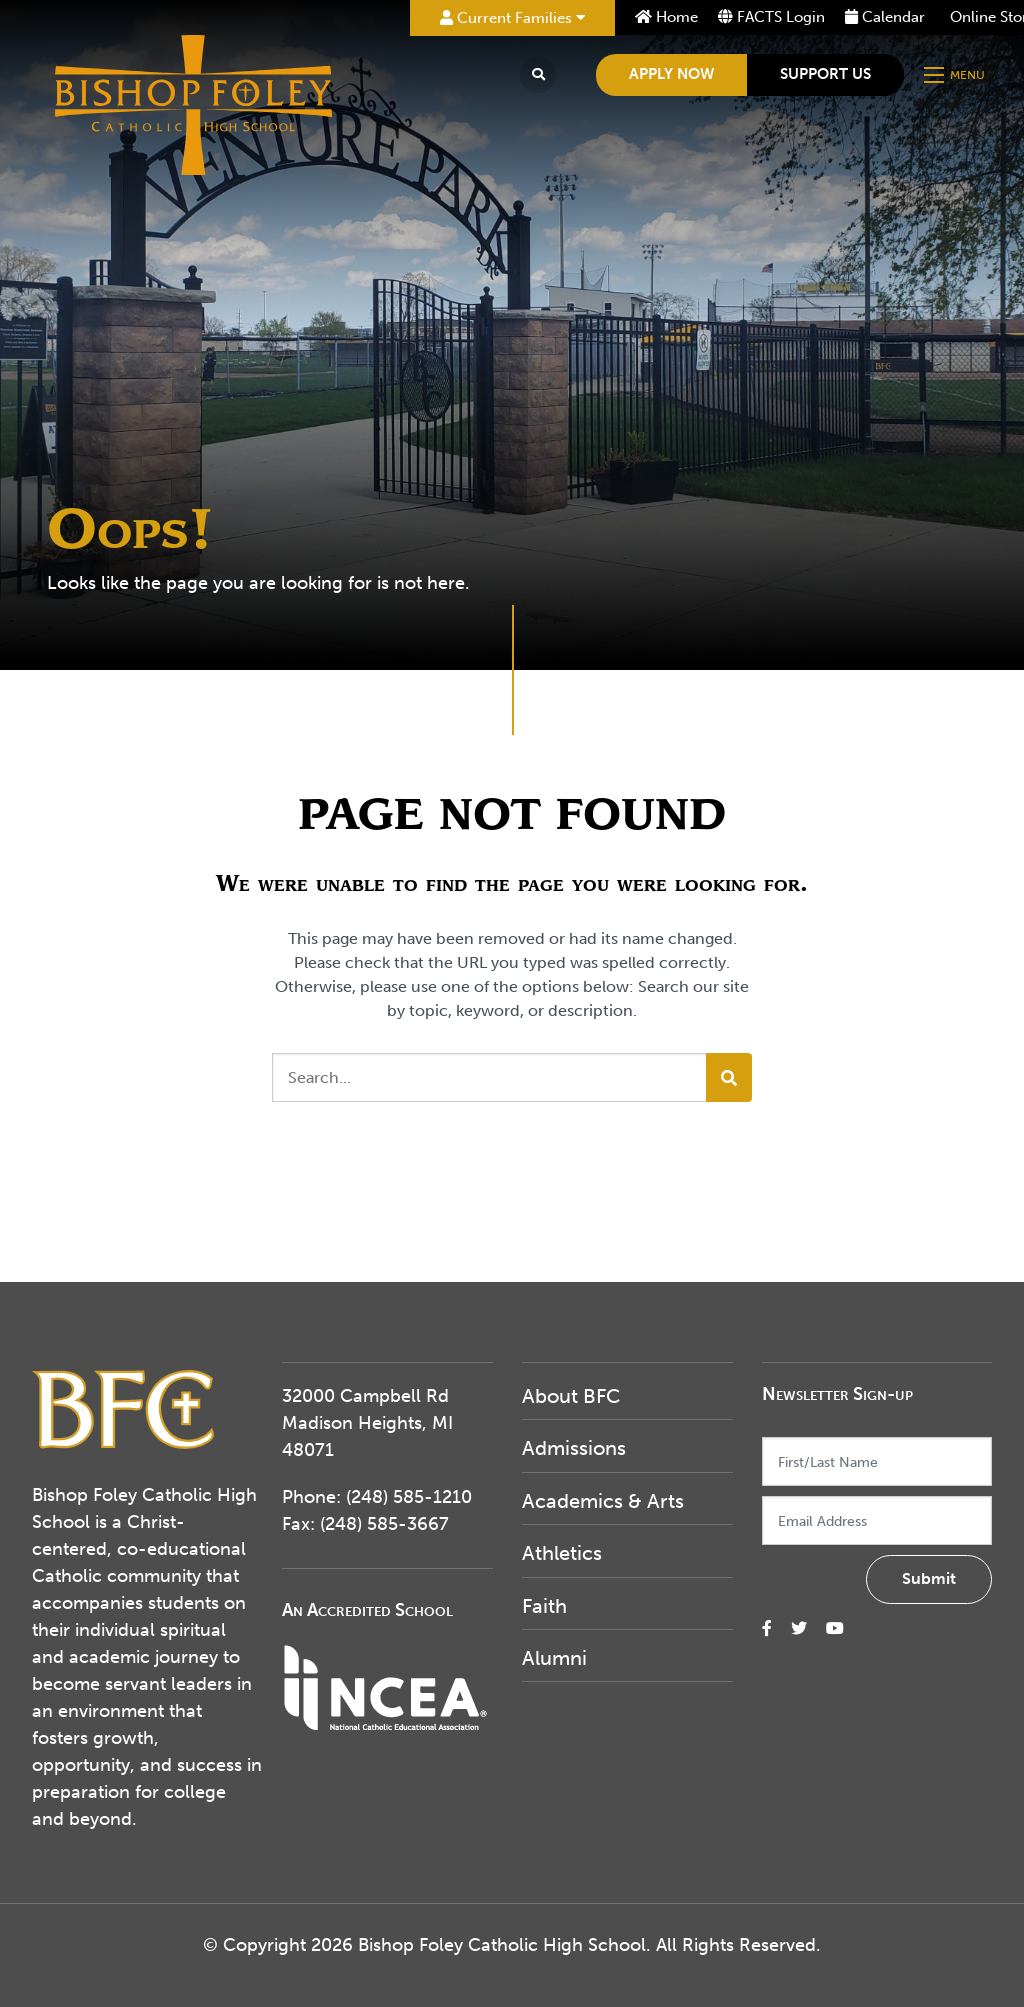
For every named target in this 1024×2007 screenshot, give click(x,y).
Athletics (562, 1553)
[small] (767, 1628)
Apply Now (671, 74)
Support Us (825, 74)
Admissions (574, 1448)
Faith (544, 1606)
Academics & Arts (603, 1501)
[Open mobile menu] (956, 75)
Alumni (554, 1658)
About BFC (571, 1396)
